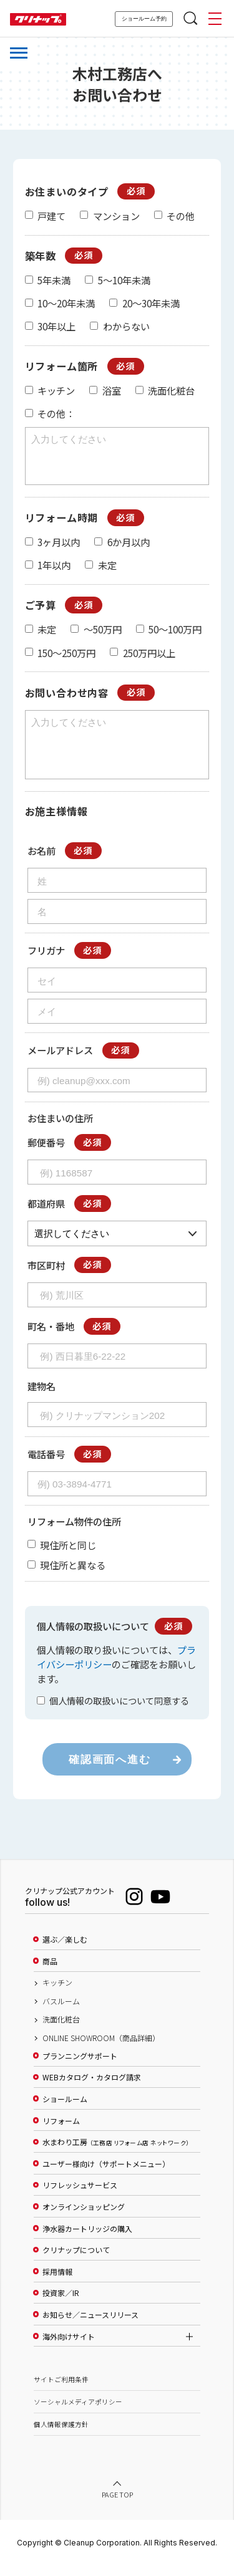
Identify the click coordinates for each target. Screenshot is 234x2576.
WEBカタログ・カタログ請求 (91, 2088)
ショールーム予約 (144, 19)
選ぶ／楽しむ (64, 1951)
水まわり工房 (115, 2153)
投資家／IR (60, 2304)
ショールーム (64, 2110)
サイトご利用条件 (61, 2390)
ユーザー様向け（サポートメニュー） (106, 2175)
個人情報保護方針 (61, 2435)
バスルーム (61, 2012)
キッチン (57, 1994)
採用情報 (57, 2283)
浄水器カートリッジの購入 (87, 2240)
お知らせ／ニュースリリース (90, 2326)
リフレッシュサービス (79, 2196)
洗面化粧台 (61, 2030)
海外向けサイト (68, 2348)
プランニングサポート (79, 2067)
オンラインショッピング (83, 2218)
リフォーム (61, 2132)
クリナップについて (76, 2261)
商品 (49, 1973)
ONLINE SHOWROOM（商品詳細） (101, 2049)
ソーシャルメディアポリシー (78, 2413)
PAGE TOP (117, 2506)
